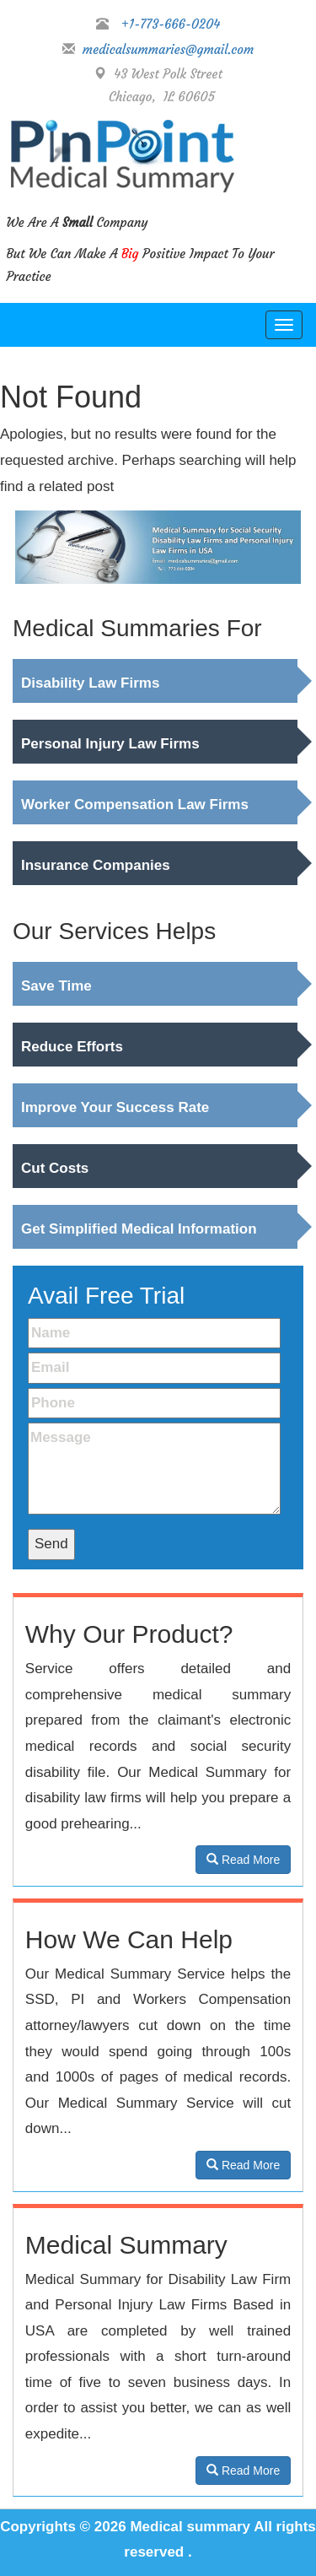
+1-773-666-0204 (170, 24)
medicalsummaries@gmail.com (164, 49)
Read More (243, 1859)
